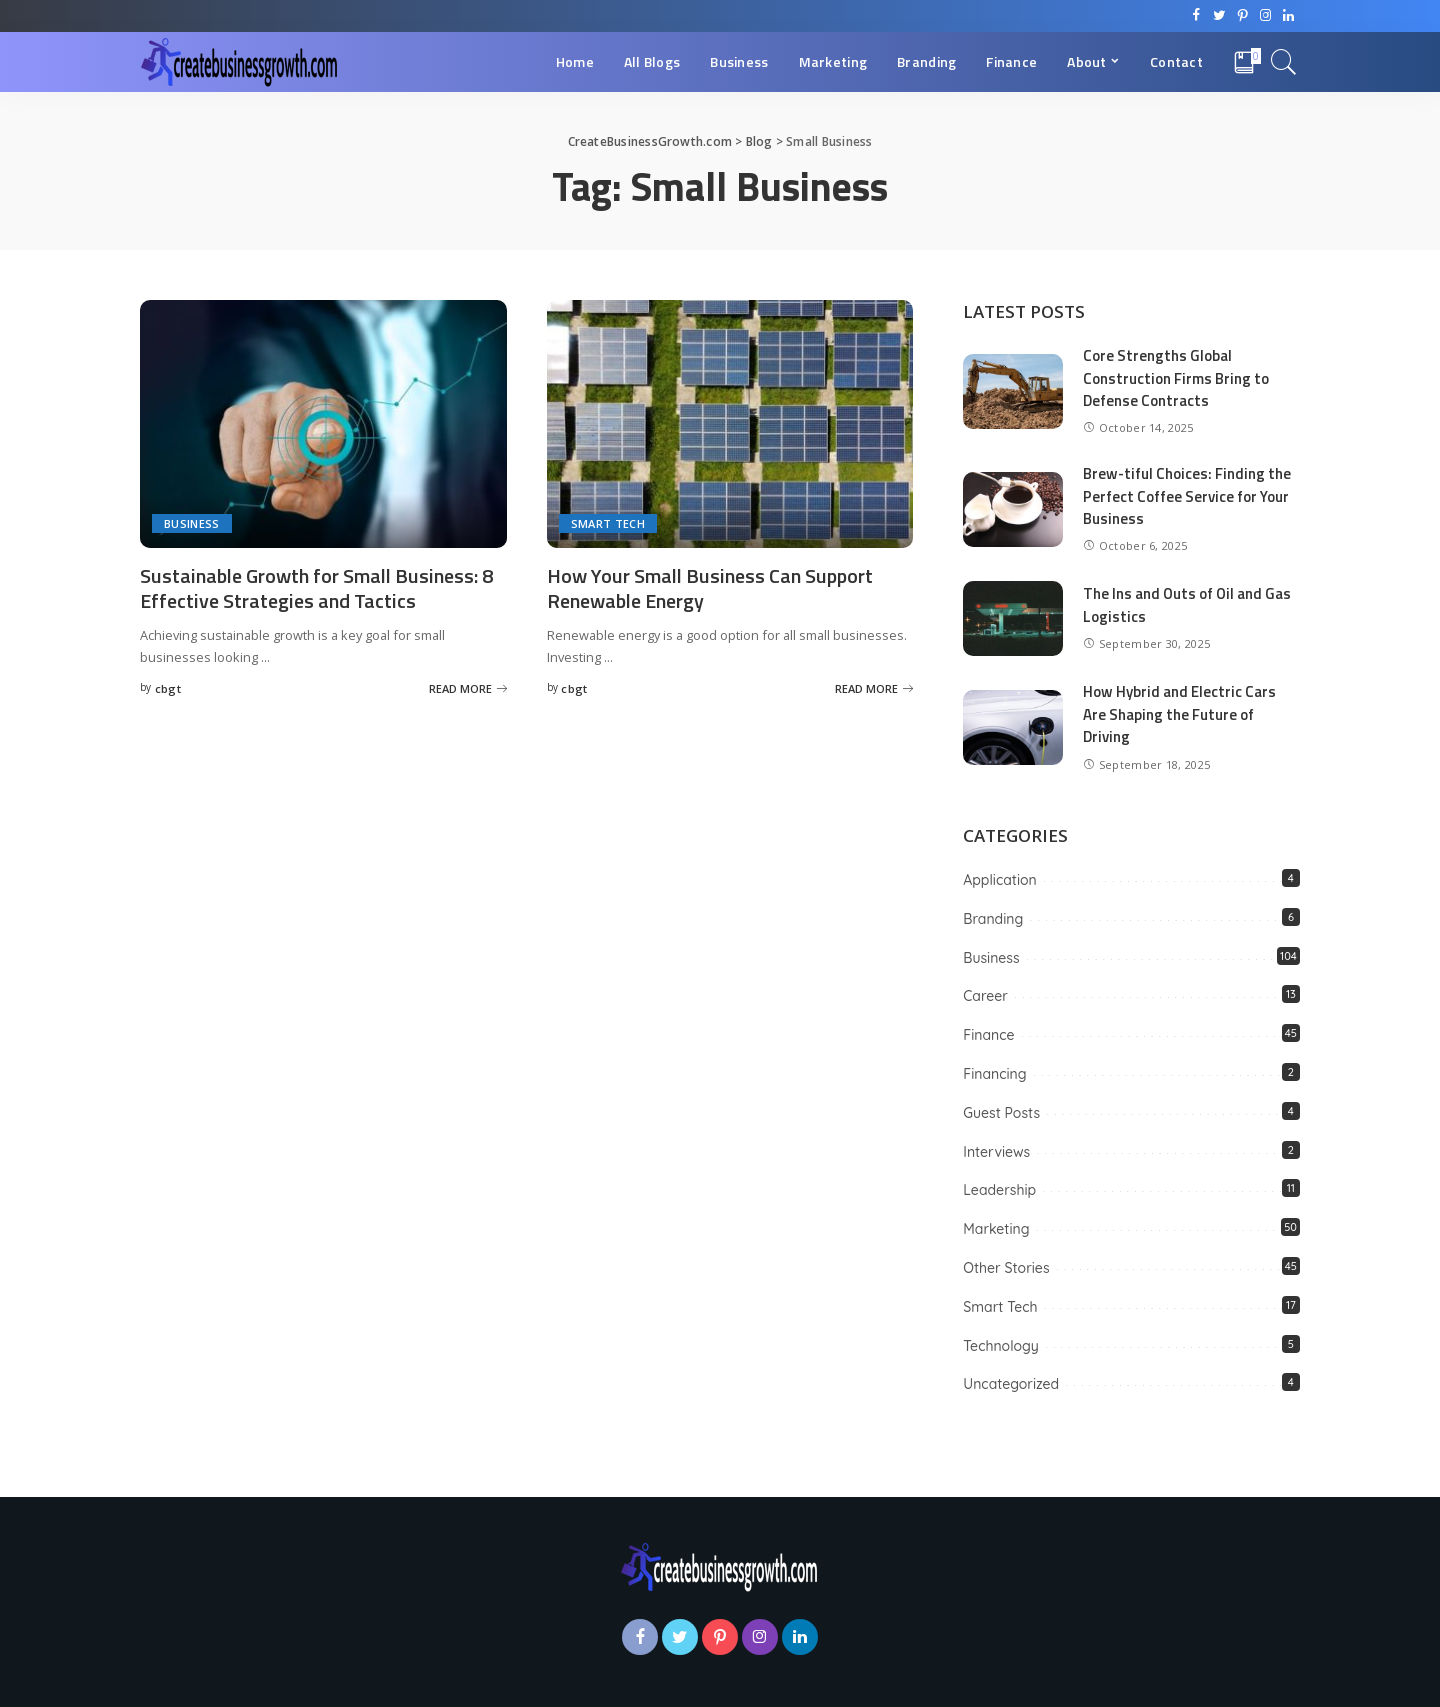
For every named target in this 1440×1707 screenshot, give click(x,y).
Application (999, 880)
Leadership (999, 1190)
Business (192, 523)
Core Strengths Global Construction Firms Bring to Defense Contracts (1176, 378)
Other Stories (1006, 1268)
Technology (1001, 1346)
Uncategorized (1011, 1384)
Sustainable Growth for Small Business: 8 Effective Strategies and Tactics (316, 588)
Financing (994, 1074)
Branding (993, 919)
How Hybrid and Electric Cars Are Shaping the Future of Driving (1179, 714)
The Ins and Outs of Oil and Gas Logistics (1187, 605)
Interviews (996, 1152)
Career (985, 996)
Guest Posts (1001, 1113)
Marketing (996, 1229)
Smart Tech (608, 523)
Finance (988, 1035)
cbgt (168, 688)
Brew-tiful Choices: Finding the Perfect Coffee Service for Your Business (1187, 496)
